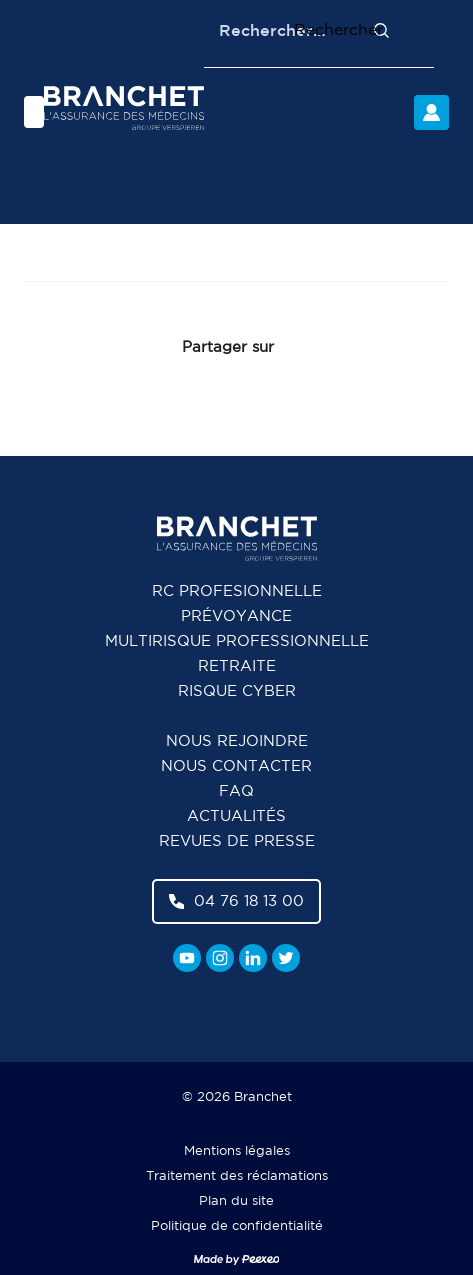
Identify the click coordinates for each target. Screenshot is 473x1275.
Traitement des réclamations (237, 1176)
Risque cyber (237, 691)
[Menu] (34, 112)
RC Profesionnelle (237, 591)
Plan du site (236, 1201)
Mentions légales (237, 1151)
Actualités (236, 816)
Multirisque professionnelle (237, 641)
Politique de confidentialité (237, 1226)
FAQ (236, 791)
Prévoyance (236, 616)
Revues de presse (237, 841)
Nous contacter (236, 766)
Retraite (237, 666)
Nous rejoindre (237, 741)
